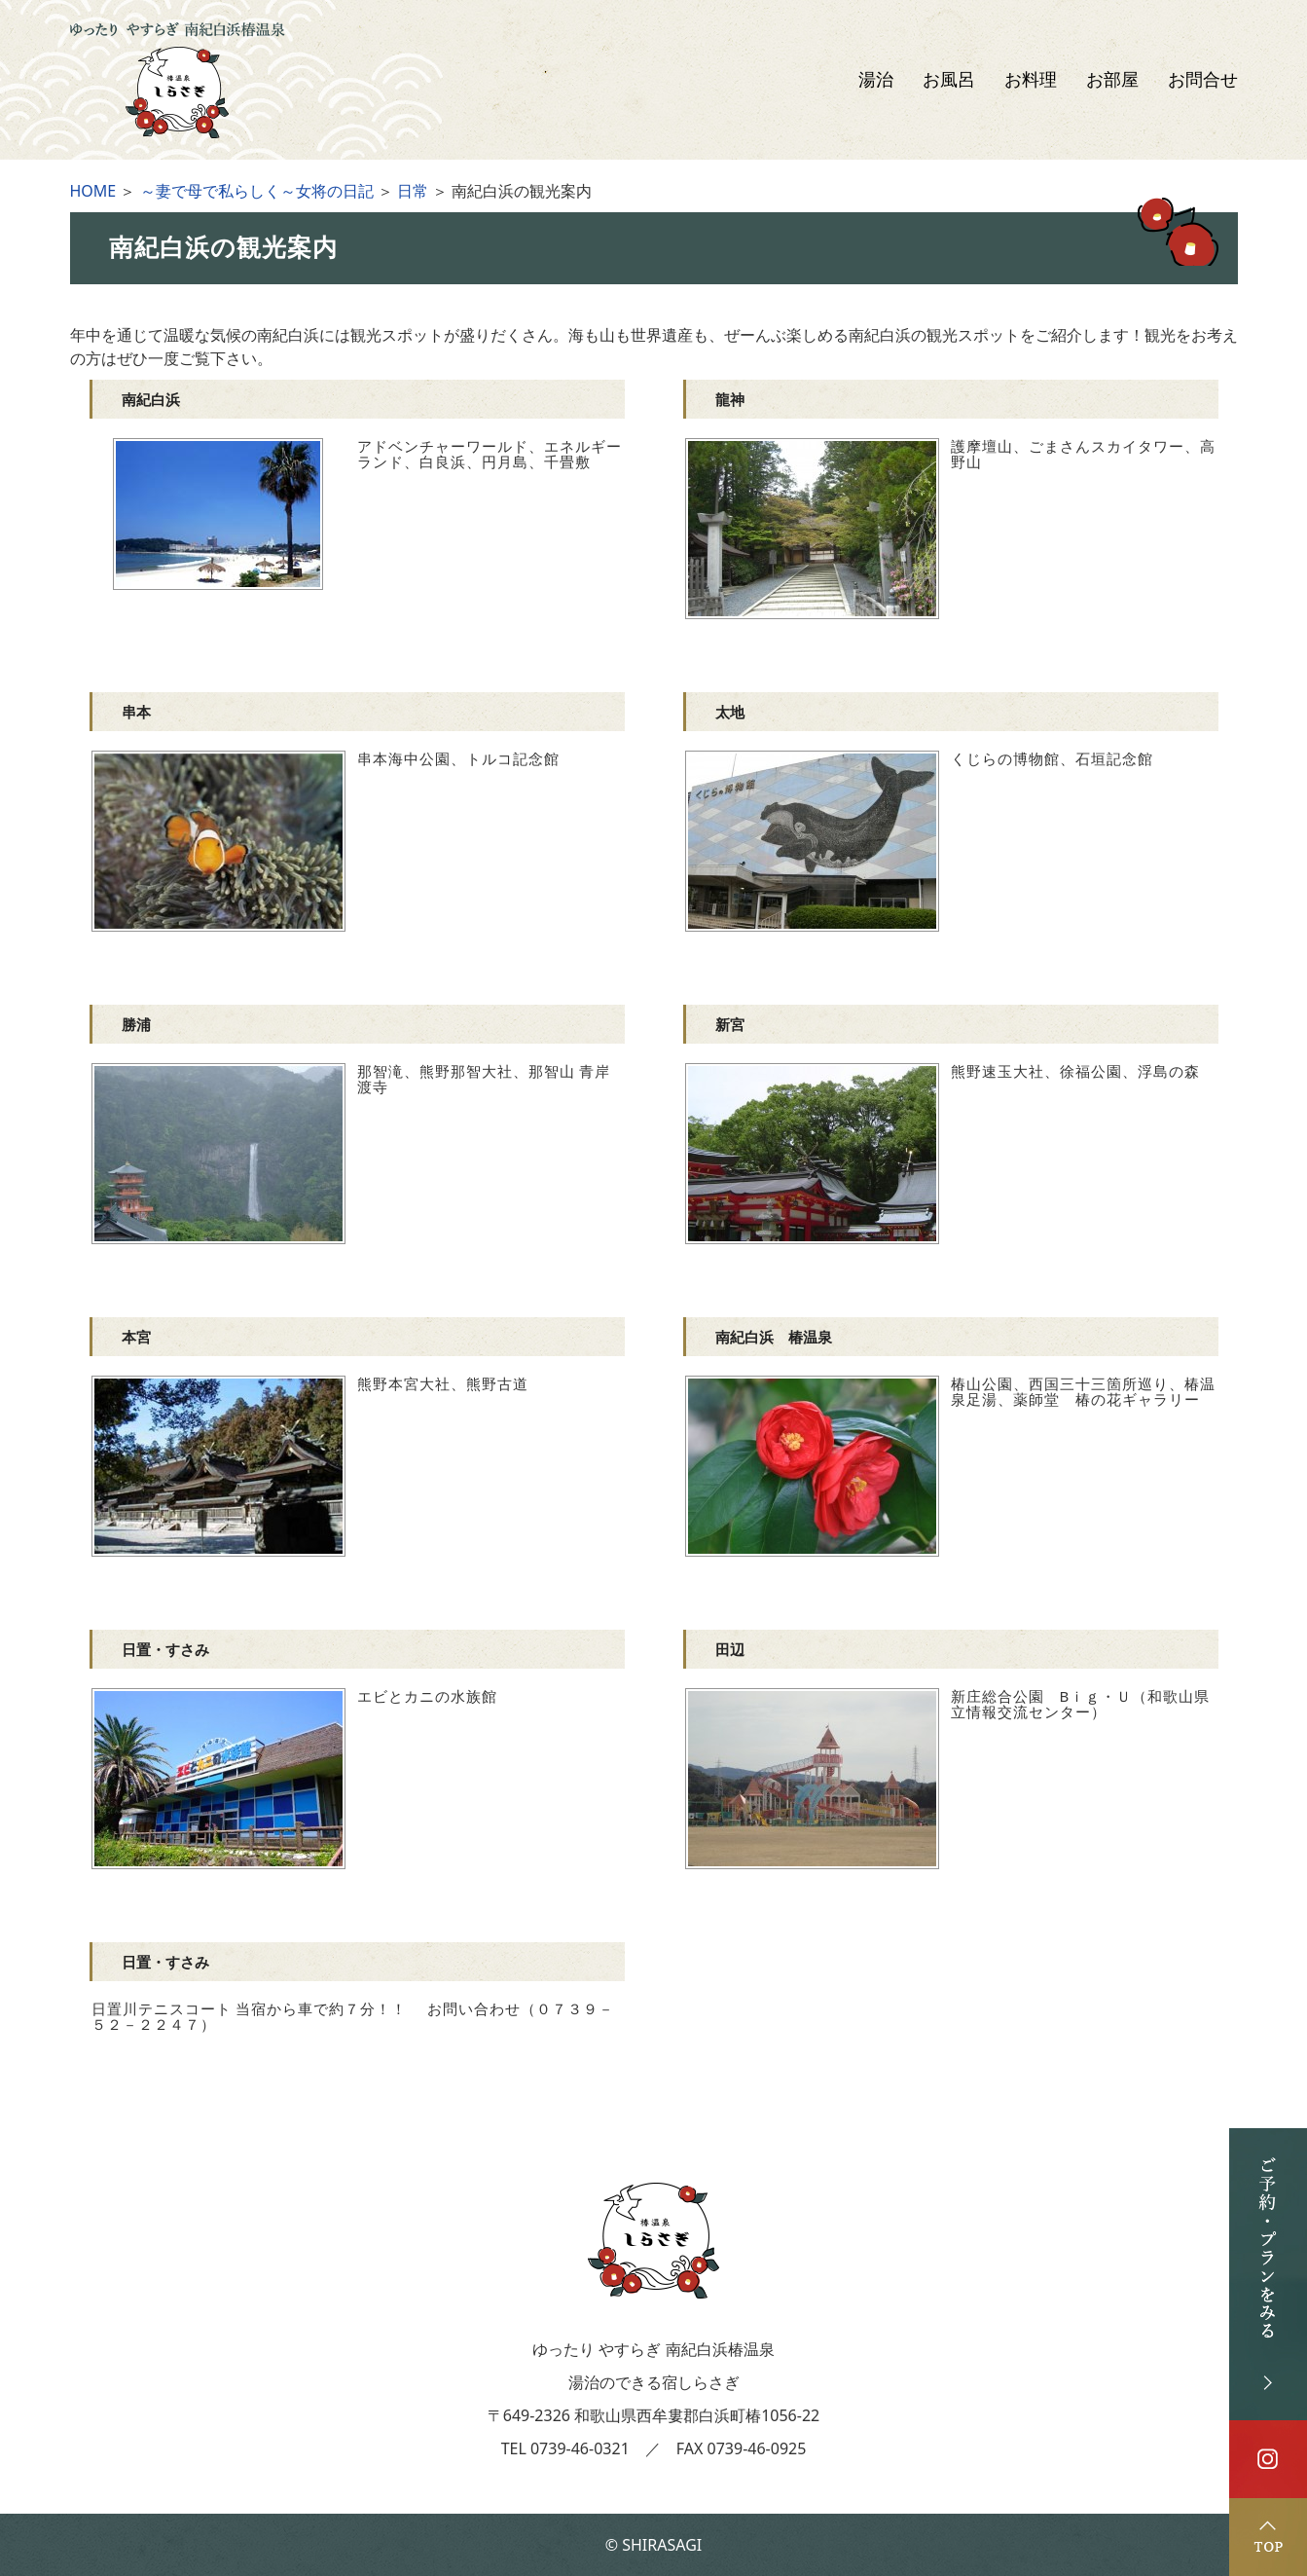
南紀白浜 (151, 399)
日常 (412, 191)
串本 (136, 711)
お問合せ (1203, 80)
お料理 (1030, 80)
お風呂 (949, 80)
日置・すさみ (165, 1649)
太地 (729, 711)
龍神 (729, 399)
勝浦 (136, 1024)
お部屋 (1112, 80)
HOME (93, 191)
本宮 (136, 1336)
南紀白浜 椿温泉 (773, 1336)
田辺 (729, 1649)
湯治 (875, 80)
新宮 (729, 1024)
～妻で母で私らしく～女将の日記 (257, 191)
